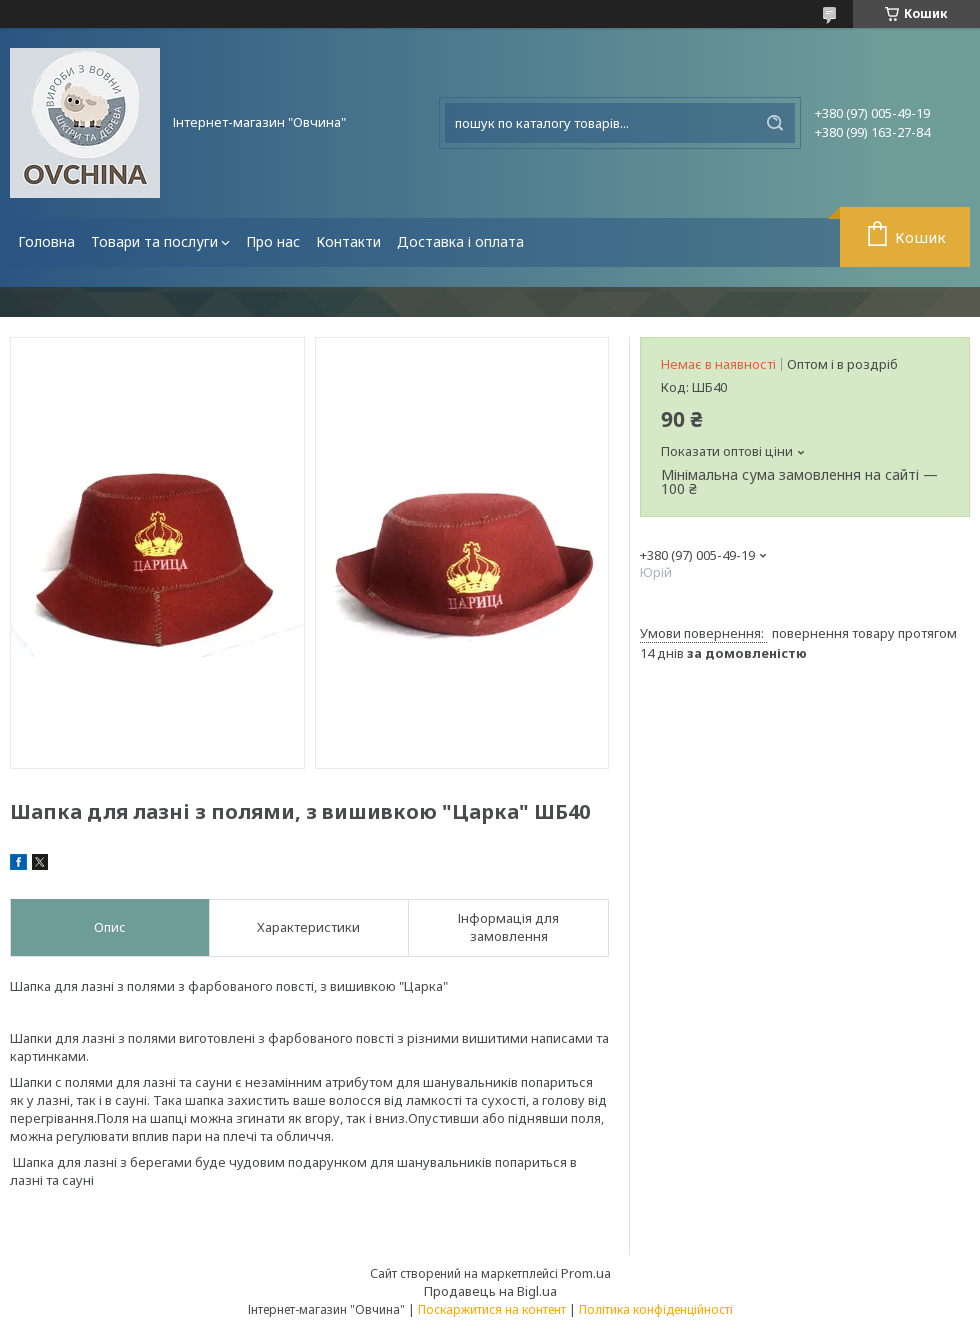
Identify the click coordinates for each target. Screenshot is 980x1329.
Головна (46, 241)
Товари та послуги (154, 241)
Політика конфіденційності (656, 1309)
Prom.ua (586, 1273)
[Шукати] (775, 123)
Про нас (273, 241)
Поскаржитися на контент (492, 1309)
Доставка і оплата (460, 241)
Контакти (348, 241)
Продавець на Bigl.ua (490, 1291)
